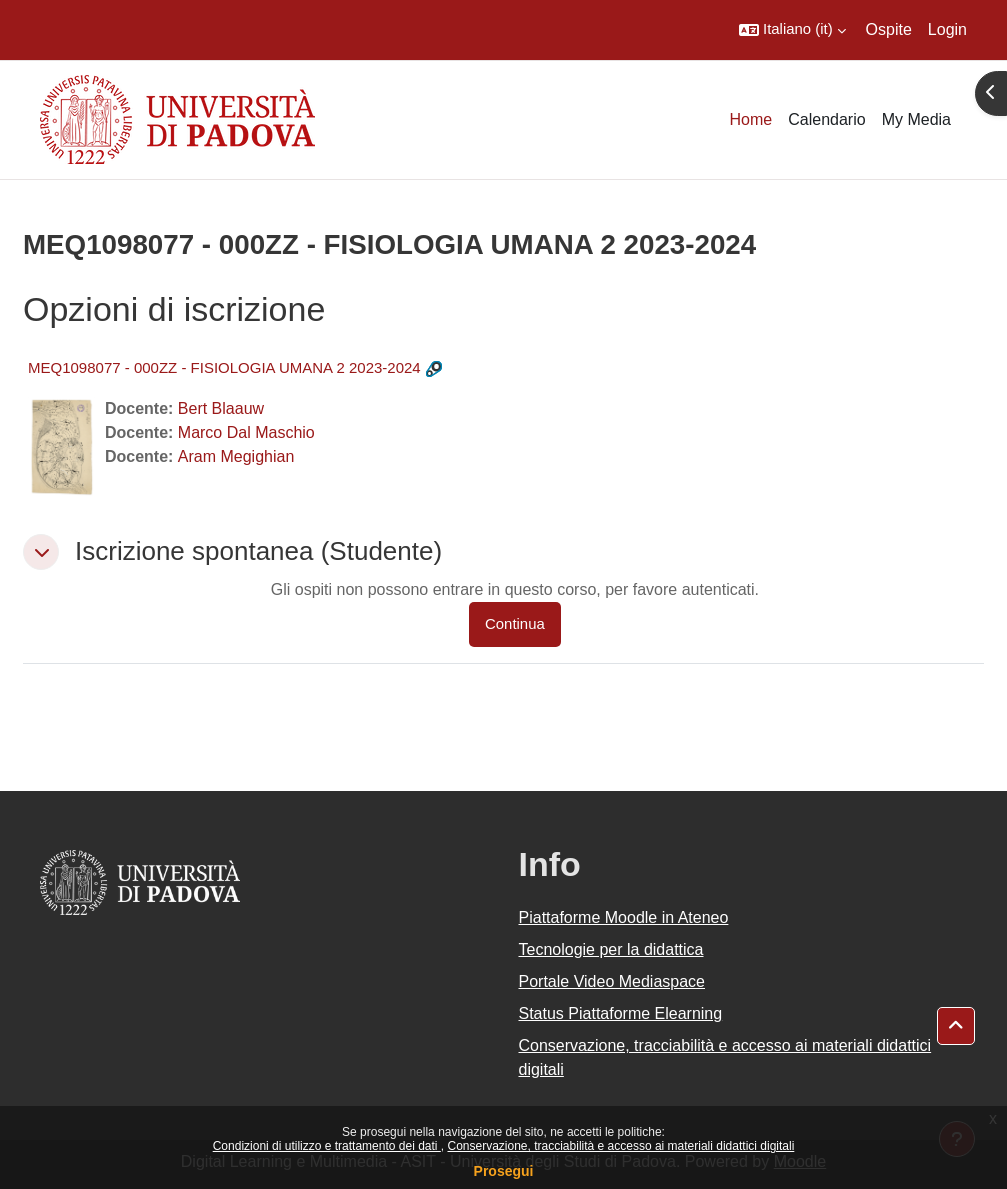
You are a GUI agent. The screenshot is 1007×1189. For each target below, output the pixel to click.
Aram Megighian (236, 456)
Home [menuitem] (751, 119)
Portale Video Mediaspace (612, 981)
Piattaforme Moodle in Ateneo (624, 917)
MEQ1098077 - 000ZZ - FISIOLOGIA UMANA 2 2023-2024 (224, 367)
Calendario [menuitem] (826, 119)
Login (947, 29)
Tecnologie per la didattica (611, 949)
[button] (792, 30)
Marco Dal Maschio (246, 432)
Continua (515, 624)
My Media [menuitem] (916, 119)
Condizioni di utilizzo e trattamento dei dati (327, 1146)
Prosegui (504, 1171)
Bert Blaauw (221, 408)
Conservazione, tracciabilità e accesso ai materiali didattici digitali (620, 1146)
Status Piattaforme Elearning (621, 1013)
